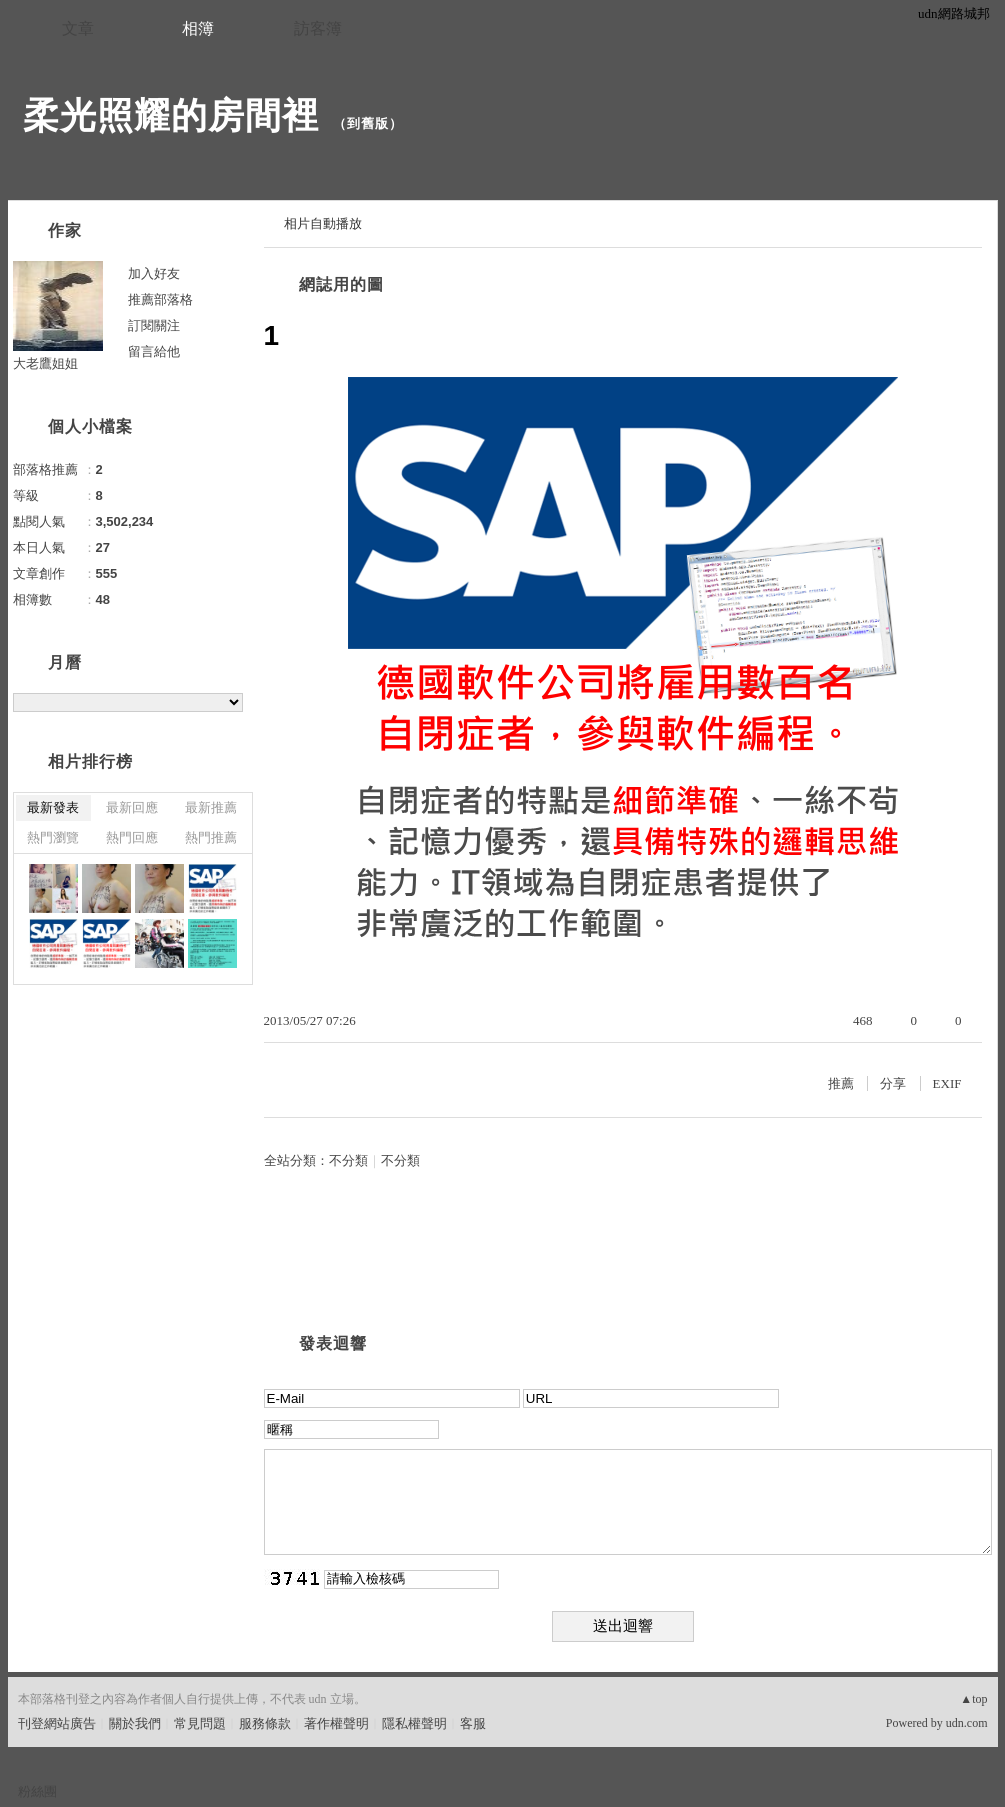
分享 (893, 1083)
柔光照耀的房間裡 (171, 115)
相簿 (198, 28)
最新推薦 (211, 807)
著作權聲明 (336, 1723)
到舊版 (368, 123)
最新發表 (53, 807)
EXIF (947, 1083)
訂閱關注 (154, 325)
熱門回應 (132, 837)
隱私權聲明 (414, 1723)
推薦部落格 (160, 299)
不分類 (348, 1160)
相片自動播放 (323, 223)
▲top (973, 1699)
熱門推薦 (211, 837)
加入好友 (154, 273)
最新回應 (132, 807)
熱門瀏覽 (53, 837)
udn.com (967, 1723)
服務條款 (265, 1723)
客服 (473, 1723)
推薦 (841, 1083)
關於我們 (135, 1723)
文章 (78, 28)
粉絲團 (37, 1791)
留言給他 (154, 351)
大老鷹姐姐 (45, 363)
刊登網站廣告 (57, 1723)
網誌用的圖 (341, 284)
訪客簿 (318, 28)
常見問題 (200, 1723)
